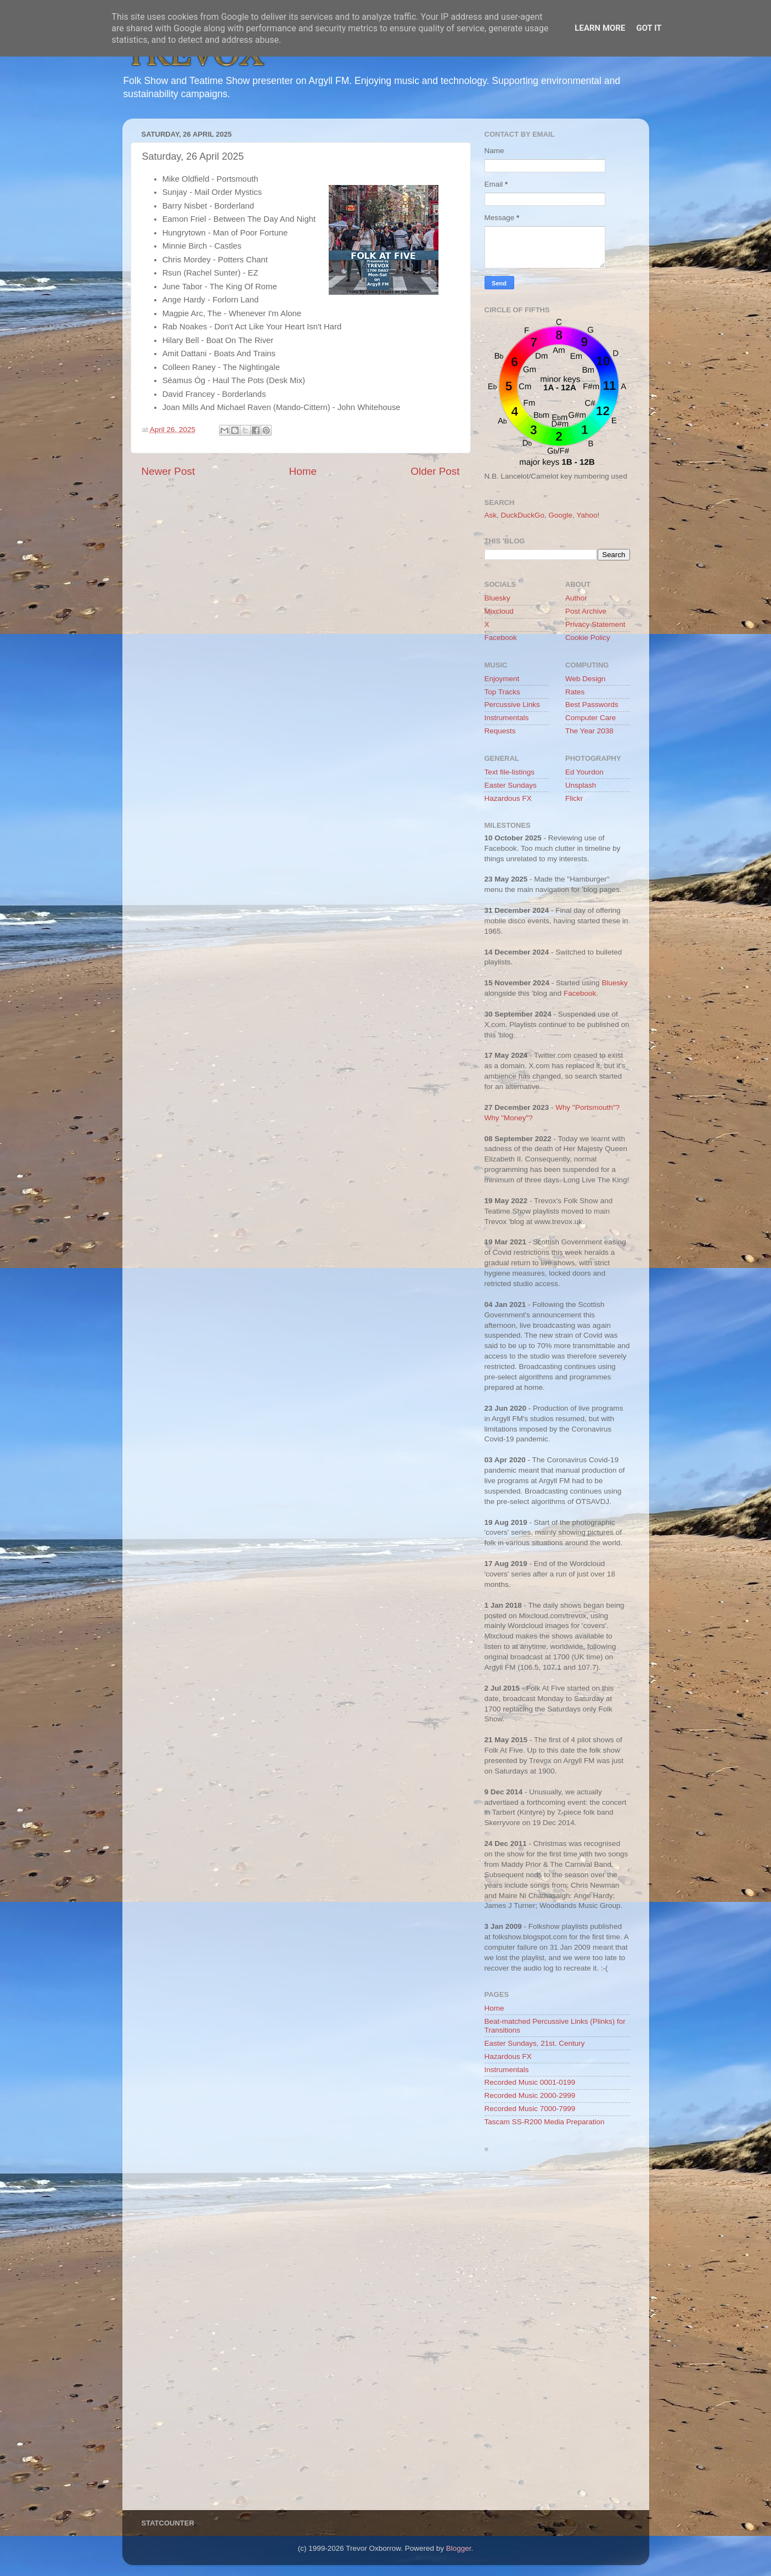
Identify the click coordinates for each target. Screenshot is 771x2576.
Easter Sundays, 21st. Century (535, 2043)
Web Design (585, 679)
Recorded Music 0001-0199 (530, 2082)
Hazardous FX (508, 798)
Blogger (458, 2548)
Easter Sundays (511, 785)
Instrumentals (507, 718)
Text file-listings (510, 772)
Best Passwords (591, 704)
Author (576, 598)
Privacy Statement (595, 624)
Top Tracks (502, 692)
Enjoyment (502, 679)
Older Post (434, 471)
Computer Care (590, 718)
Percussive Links (512, 704)
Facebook (501, 637)
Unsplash (580, 785)
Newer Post (168, 471)
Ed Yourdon (584, 772)
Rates (574, 692)
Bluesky (497, 598)
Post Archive (585, 611)
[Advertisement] (557, 2334)
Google (561, 515)
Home (303, 471)
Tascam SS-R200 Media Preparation (545, 2122)
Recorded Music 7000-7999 (530, 2108)
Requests (500, 731)
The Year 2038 (589, 731)
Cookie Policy (587, 637)
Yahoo (586, 515)
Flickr (574, 798)
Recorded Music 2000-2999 (530, 2095)
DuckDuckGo (523, 515)
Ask (491, 515)
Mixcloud (499, 611)
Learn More (600, 28)
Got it (648, 28)
